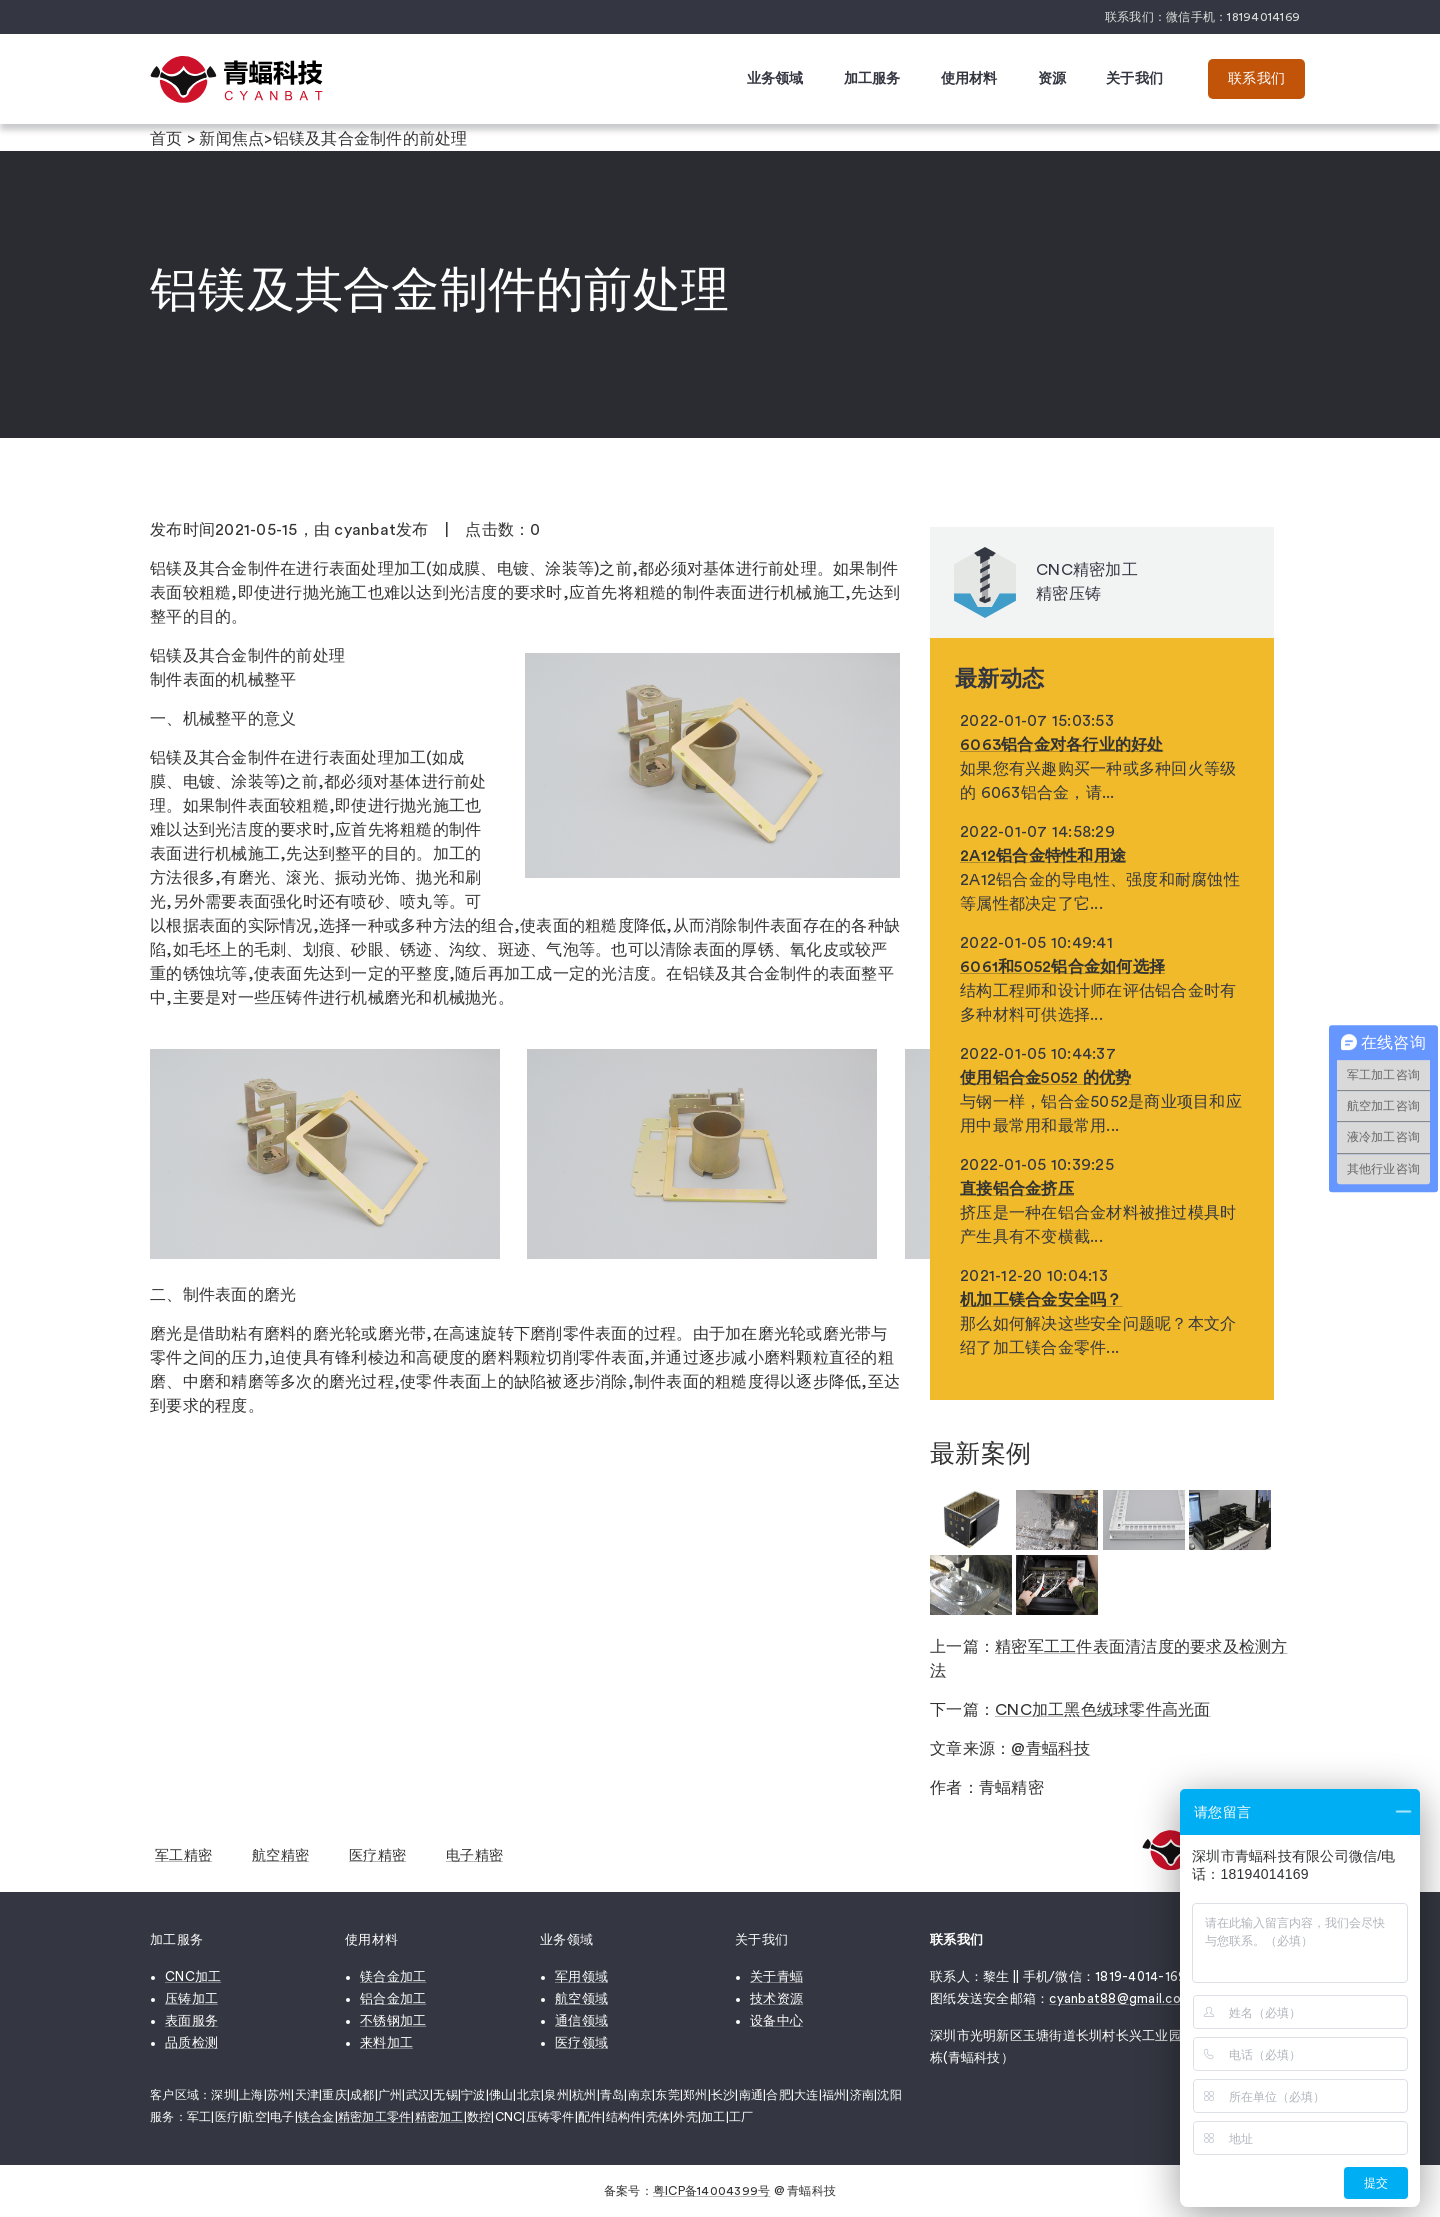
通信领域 (581, 2020)
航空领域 (581, 1998)
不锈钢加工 (393, 2020)
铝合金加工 (393, 1998)
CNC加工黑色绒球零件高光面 (1103, 1710)
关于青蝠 (776, 1976)
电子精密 (474, 1856)
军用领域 (581, 1976)
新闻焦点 (231, 139)
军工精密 (183, 1856)
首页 (166, 139)
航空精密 (280, 1856)
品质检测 (191, 2042)
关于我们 (1134, 79)
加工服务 (872, 79)
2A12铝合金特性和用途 (1043, 856)
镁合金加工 (393, 1976)
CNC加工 (193, 1976)
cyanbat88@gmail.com (1120, 1998)
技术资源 (776, 1998)
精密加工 (439, 2117)
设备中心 (776, 2020)
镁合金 (316, 2117)
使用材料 (969, 79)
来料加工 (386, 2042)
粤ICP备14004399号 (712, 2191)
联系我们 (1256, 79)
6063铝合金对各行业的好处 (1062, 745)
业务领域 (775, 79)
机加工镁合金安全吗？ (1041, 1300)
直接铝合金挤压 (1017, 1189)
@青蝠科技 (1050, 1749)
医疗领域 (581, 2042)
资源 (1052, 79)
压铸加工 (191, 1998)
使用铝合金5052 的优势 (1045, 1078)
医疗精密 (377, 1856)
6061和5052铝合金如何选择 (1062, 967)
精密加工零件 (375, 2117)
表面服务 (191, 2020)
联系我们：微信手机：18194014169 (1202, 17)
